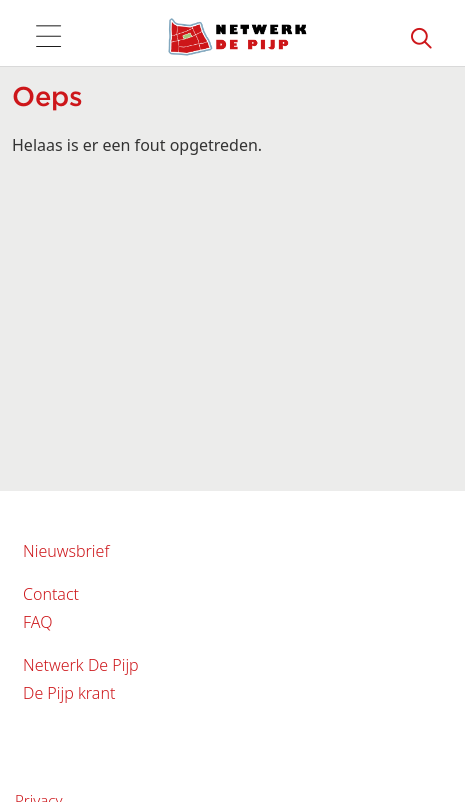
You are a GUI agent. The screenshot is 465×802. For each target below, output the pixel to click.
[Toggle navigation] (48, 37)
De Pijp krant (69, 693)
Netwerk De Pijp (81, 665)
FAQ (37, 622)
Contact (51, 594)
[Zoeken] (422, 37)
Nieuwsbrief (66, 551)
